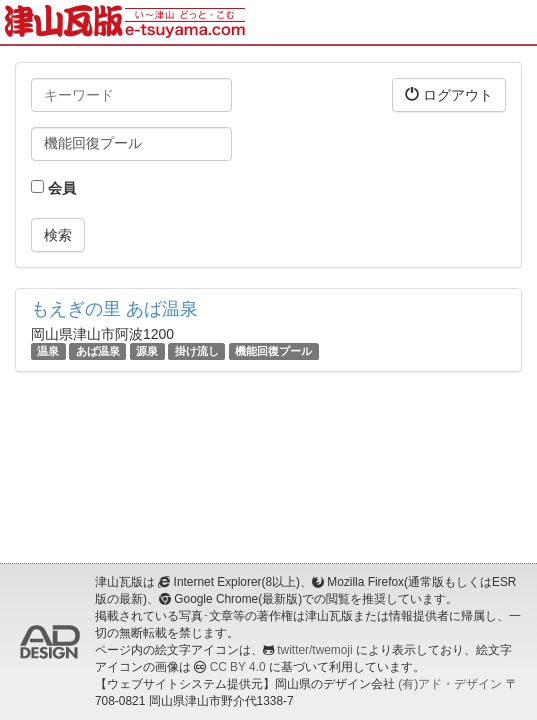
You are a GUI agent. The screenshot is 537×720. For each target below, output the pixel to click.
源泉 (147, 351)
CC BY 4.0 (238, 667)
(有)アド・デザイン (450, 684)
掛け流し (197, 351)
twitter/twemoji (314, 650)
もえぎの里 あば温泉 (114, 309)
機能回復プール (273, 351)
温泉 (48, 351)
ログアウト (449, 94)
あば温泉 (98, 351)
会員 (53, 188)
